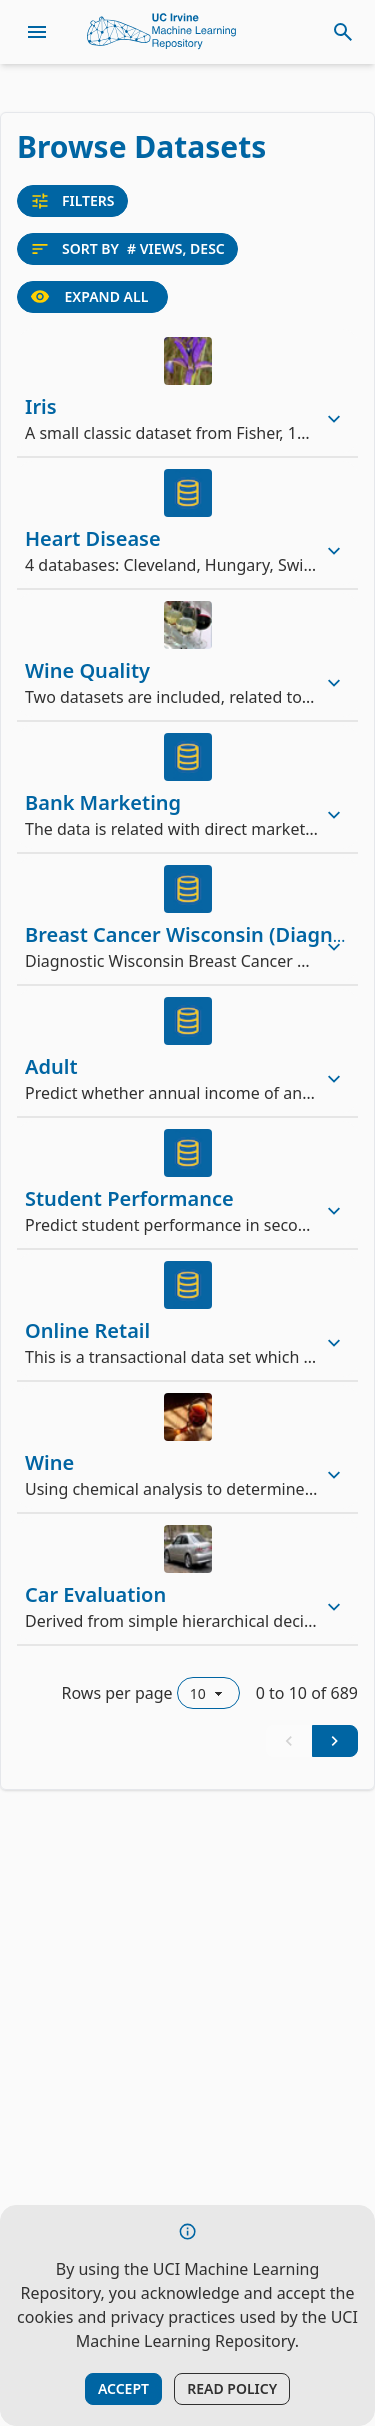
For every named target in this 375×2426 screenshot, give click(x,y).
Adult (51, 1066)
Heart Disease (93, 538)
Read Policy (232, 2388)
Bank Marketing (103, 802)
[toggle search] (343, 32)
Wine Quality (87, 670)
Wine (49, 1462)
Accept (123, 2388)
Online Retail (87, 1330)
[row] (187, 391)
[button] (187, 391)
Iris (41, 406)
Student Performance (129, 1198)
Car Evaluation (95, 1594)
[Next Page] (335, 1741)
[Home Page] (162, 32)
